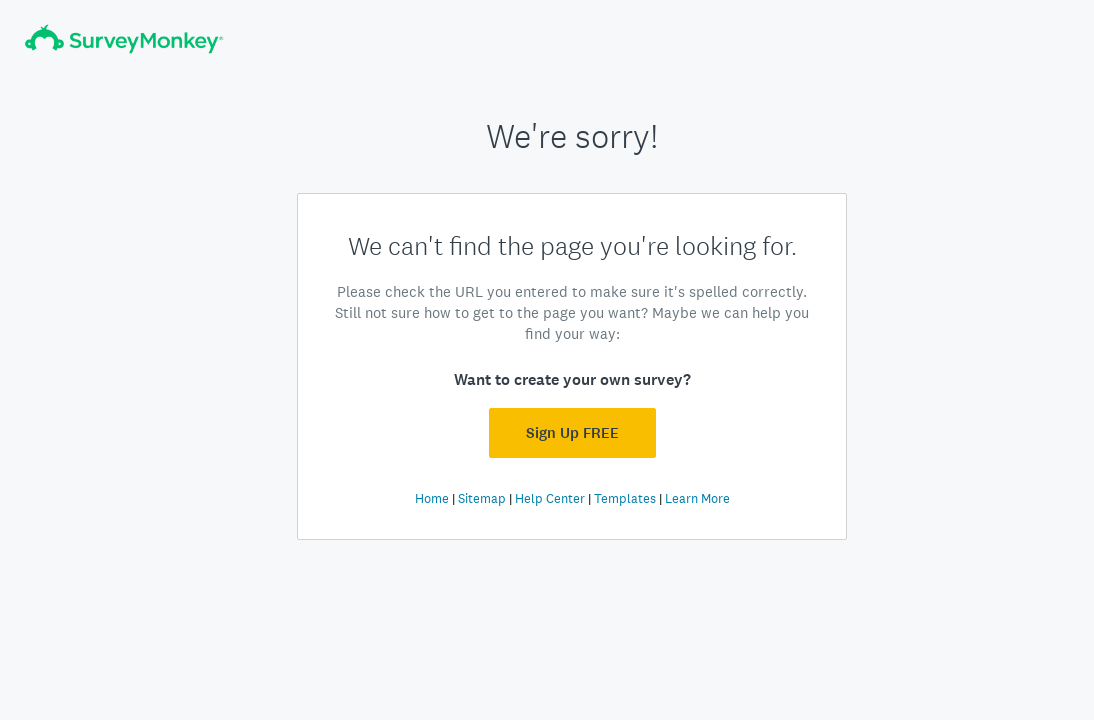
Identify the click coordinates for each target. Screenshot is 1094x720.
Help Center (550, 498)
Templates (625, 498)
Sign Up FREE (572, 433)
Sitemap (482, 498)
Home (432, 498)
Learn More (697, 498)
